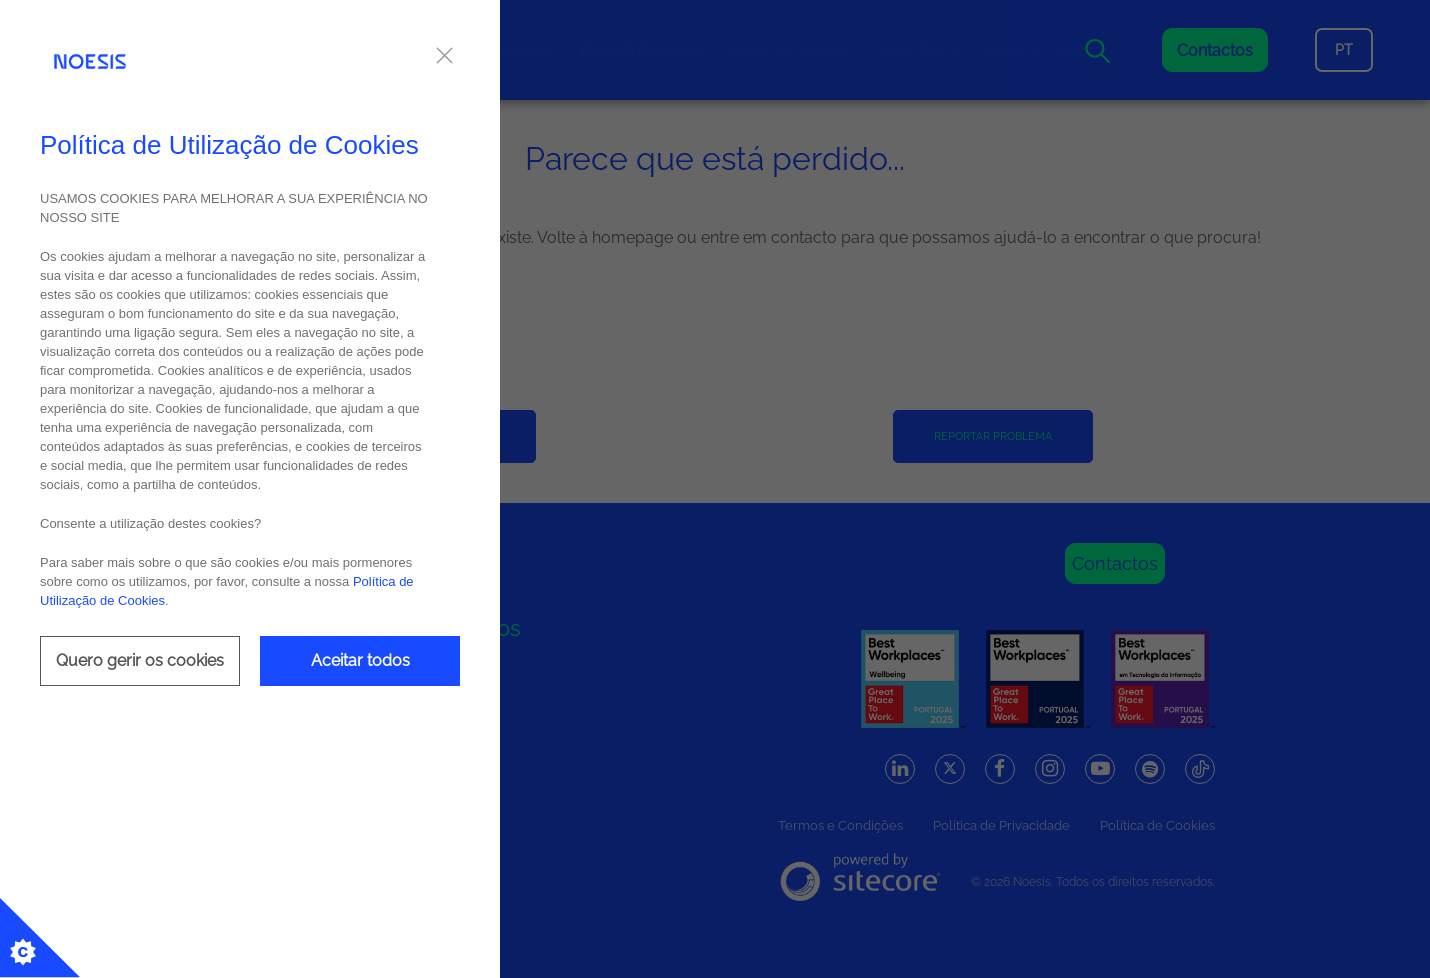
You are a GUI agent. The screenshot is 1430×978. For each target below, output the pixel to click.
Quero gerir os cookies (140, 660)
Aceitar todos (360, 660)
